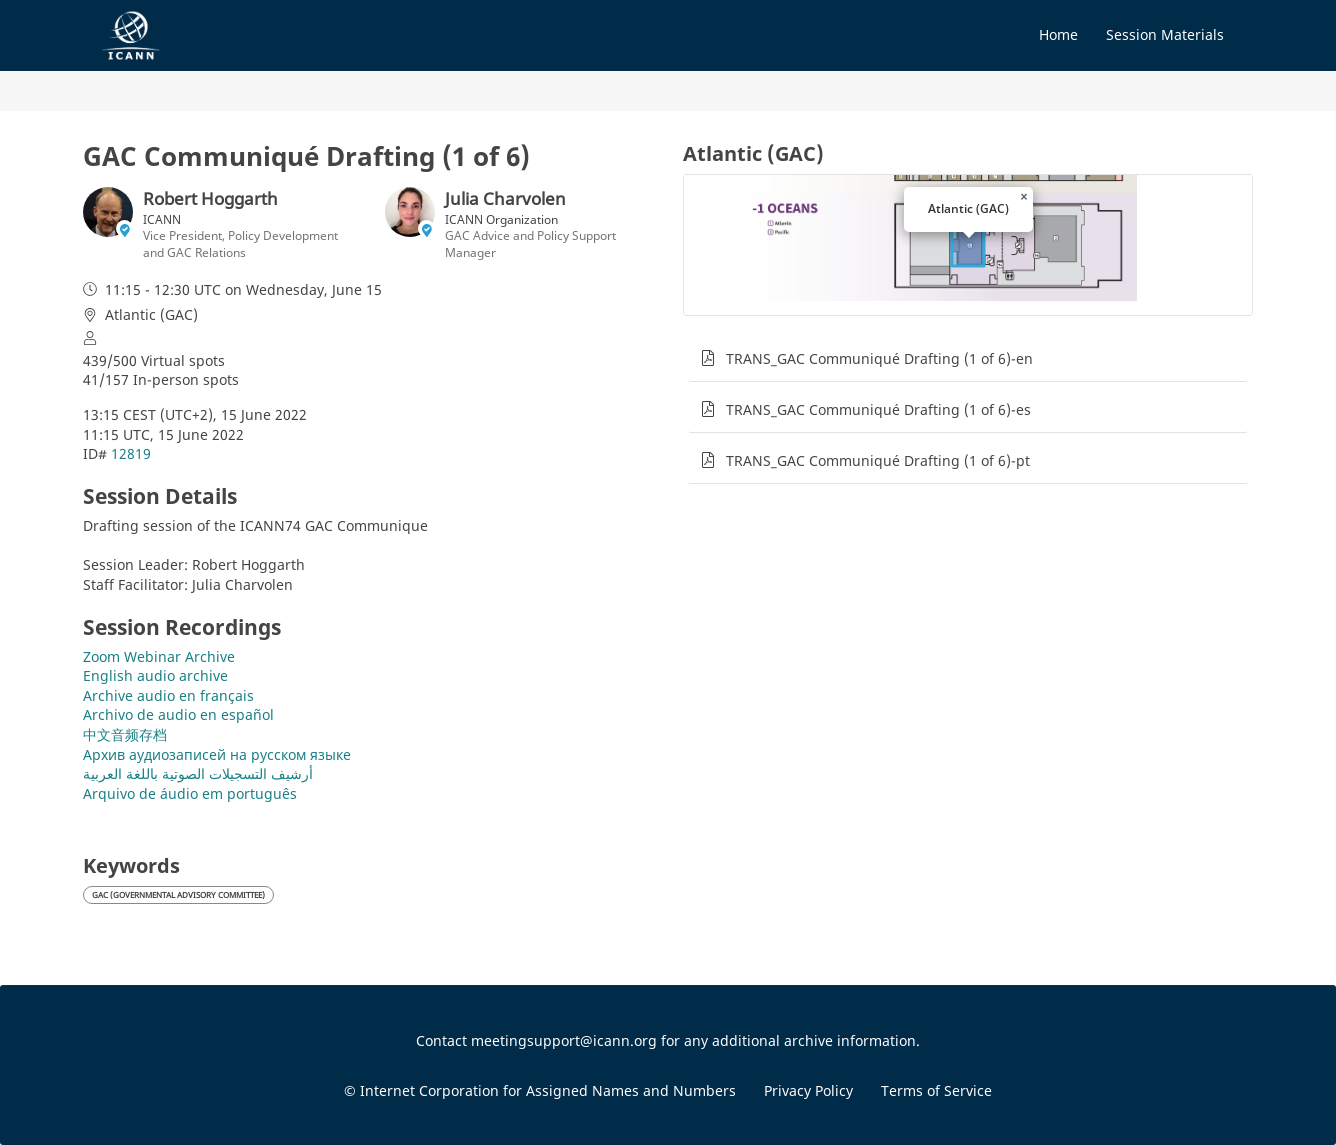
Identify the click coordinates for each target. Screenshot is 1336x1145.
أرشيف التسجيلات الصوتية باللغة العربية (198, 773)
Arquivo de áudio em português (190, 793)
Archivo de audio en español (178, 714)
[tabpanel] (968, 542)
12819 (131, 453)
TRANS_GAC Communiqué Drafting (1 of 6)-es (878, 409)
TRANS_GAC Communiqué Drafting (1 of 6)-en (879, 358)
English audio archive (155, 675)
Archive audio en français (168, 695)
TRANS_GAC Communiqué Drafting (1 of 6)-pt (878, 460)
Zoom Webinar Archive (159, 656)
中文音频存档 (125, 734)
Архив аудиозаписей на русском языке (217, 754)
